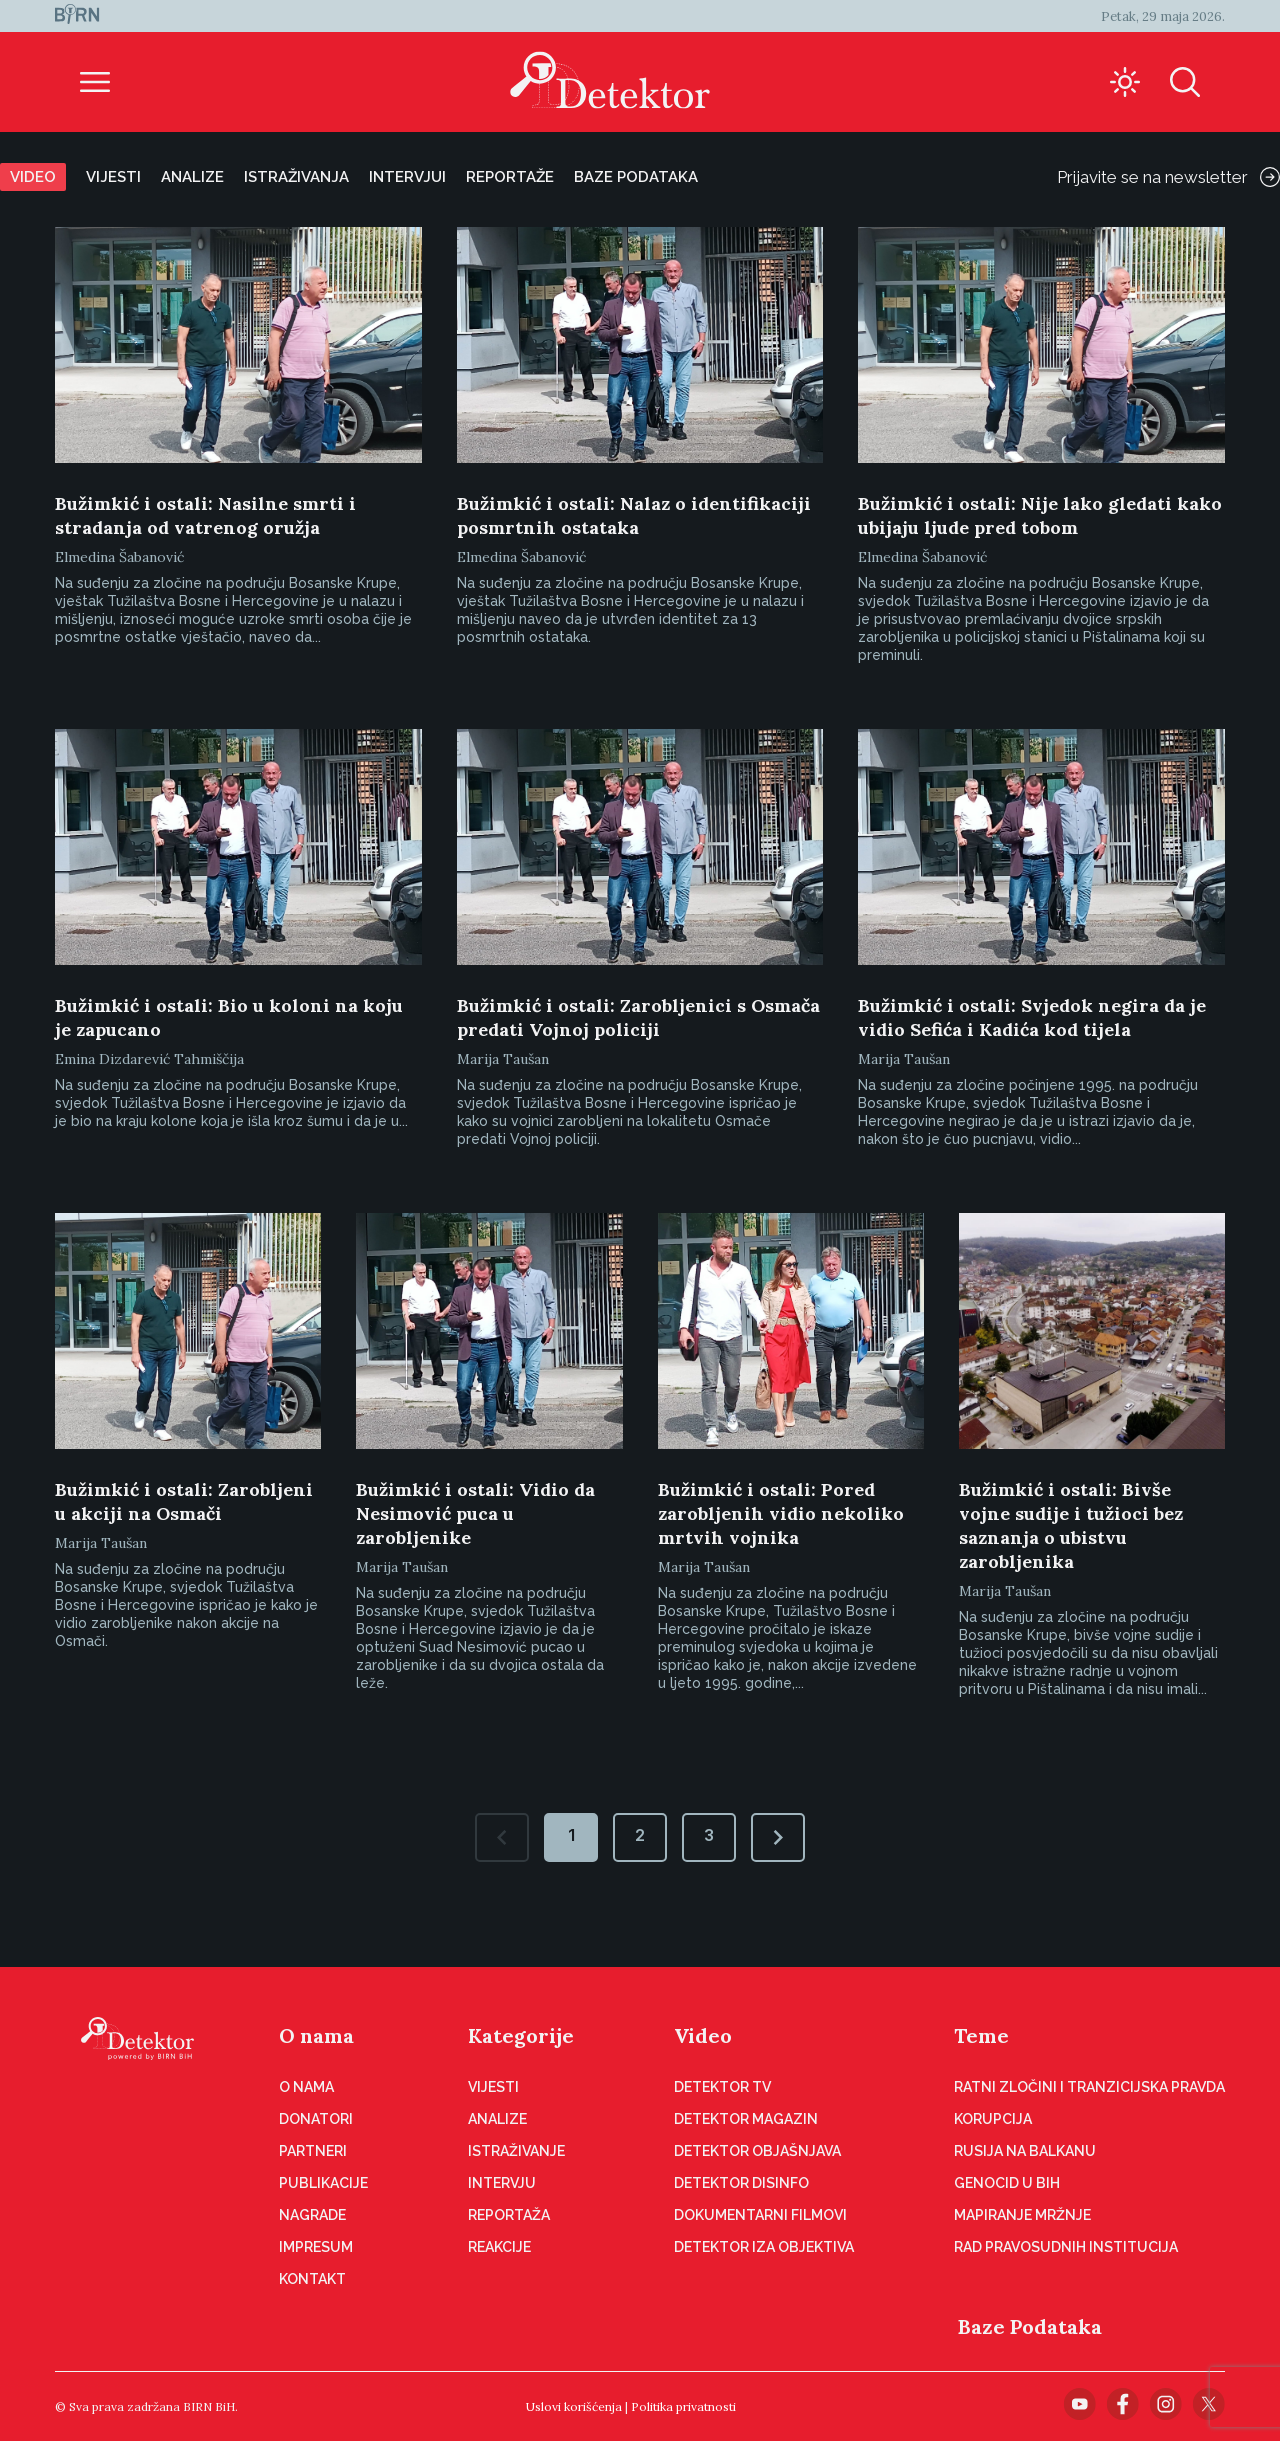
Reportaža (509, 2215)
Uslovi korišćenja (574, 2406)
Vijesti (113, 177)
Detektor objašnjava (757, 2151)
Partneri (313, 2151)
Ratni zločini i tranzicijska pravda (1089, 2087)
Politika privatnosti (683, 2406)
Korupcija (993, 2119)
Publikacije (323, 2183)
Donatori (316, 2119)
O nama (316, 2035)
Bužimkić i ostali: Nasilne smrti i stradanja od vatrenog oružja (205, 515)
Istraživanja (296, 177)
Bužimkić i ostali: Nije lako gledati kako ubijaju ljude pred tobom (1040, 515)
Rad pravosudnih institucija (1066, 2247)
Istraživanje (516, 2151)
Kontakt (312, 2279)
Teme (981, 2035)
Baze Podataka (1030, 2326)
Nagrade (312, 2215)
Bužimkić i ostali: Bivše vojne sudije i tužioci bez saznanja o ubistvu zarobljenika (1071, 1525)
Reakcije (499, 2247)
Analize (192, 177)
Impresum (316, 2247)
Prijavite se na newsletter (1168, 177)
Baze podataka (636, 177)
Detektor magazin (746, 2119)
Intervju (502, 2183)
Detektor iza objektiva (764, 2247)
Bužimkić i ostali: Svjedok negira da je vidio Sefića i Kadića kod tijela (1032, 1017)
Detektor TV (722, 2087)
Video (33, 177)
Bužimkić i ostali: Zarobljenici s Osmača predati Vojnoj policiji (638, 1017)
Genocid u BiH (1007, 2183)
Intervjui (407, 177)
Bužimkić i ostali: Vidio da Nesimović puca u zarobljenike (475, 1513)
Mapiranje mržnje (1022, 2215)
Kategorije (521, 2035)
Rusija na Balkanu (1025, 2151)
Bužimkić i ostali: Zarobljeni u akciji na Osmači (184, 1501)
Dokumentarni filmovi (760, 2215)
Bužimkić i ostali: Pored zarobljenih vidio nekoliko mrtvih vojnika (781, 1513)
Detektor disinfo (741, 2183)
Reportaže (510, 177)
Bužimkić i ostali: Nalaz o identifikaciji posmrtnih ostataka (634, 515)
